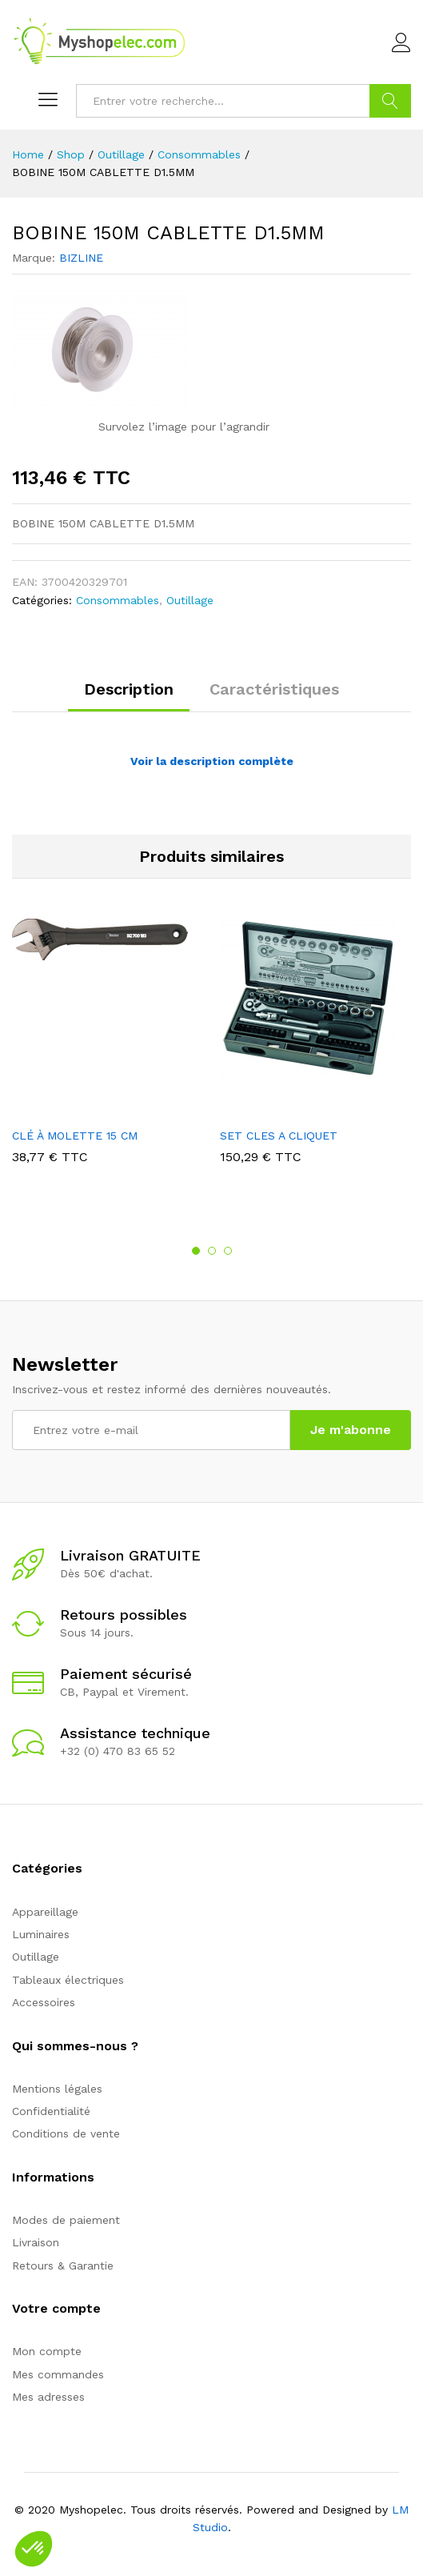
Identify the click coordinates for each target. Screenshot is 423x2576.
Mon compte (47, 2351)
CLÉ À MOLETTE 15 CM (75, 1135)
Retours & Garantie (63, 2265)
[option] (108, 1053)
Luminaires (41, 1934)
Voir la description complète (211, 761)
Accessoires (43, 2002)
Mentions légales (57, 2088)
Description (129, 689)
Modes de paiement (66, 2219)
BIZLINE (81, 257)
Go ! (390, 101)
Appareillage (45, 1911)
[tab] (129, 696)
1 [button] (196, 1251)
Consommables (117, 600)
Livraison (35, 2242)
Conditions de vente (66, 2133)
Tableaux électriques (68, 1979)
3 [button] (228, 1251)
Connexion (401, 43)
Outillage (189, 600)
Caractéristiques (274, 689)
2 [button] (212, 1251)
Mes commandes (58, 2374)
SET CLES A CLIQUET (278, 1135)
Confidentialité (51, 2111)
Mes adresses (48, 2396)
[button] (33, 2549)
